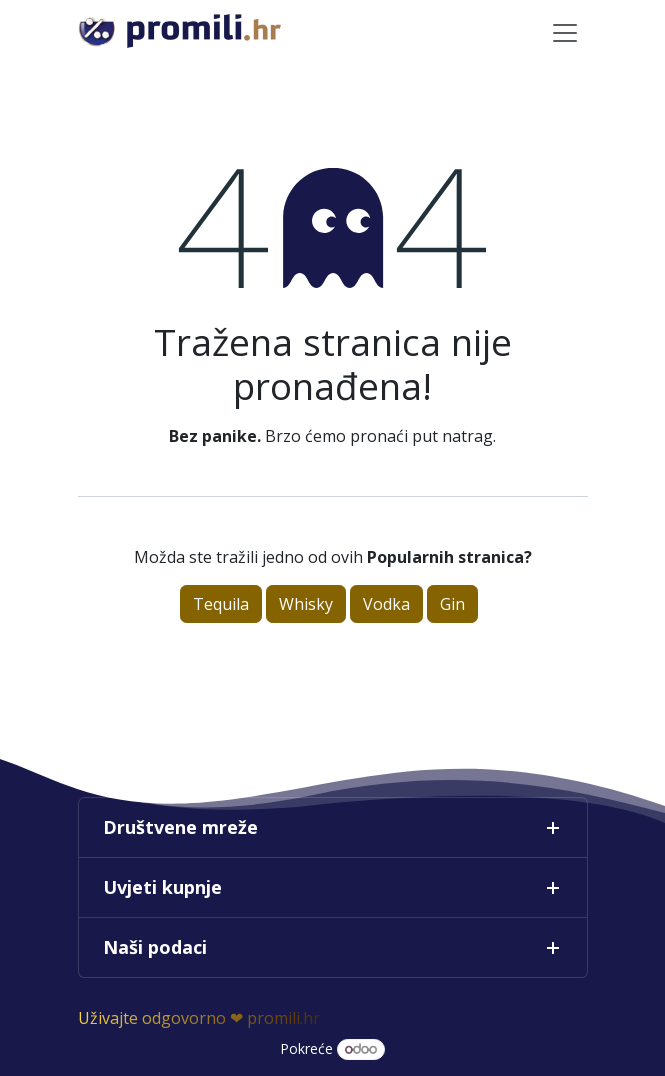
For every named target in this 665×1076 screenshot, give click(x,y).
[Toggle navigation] (565, 32)
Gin (452, 604)
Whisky (306, 604)
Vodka (386, 604)
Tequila (221, 604)
